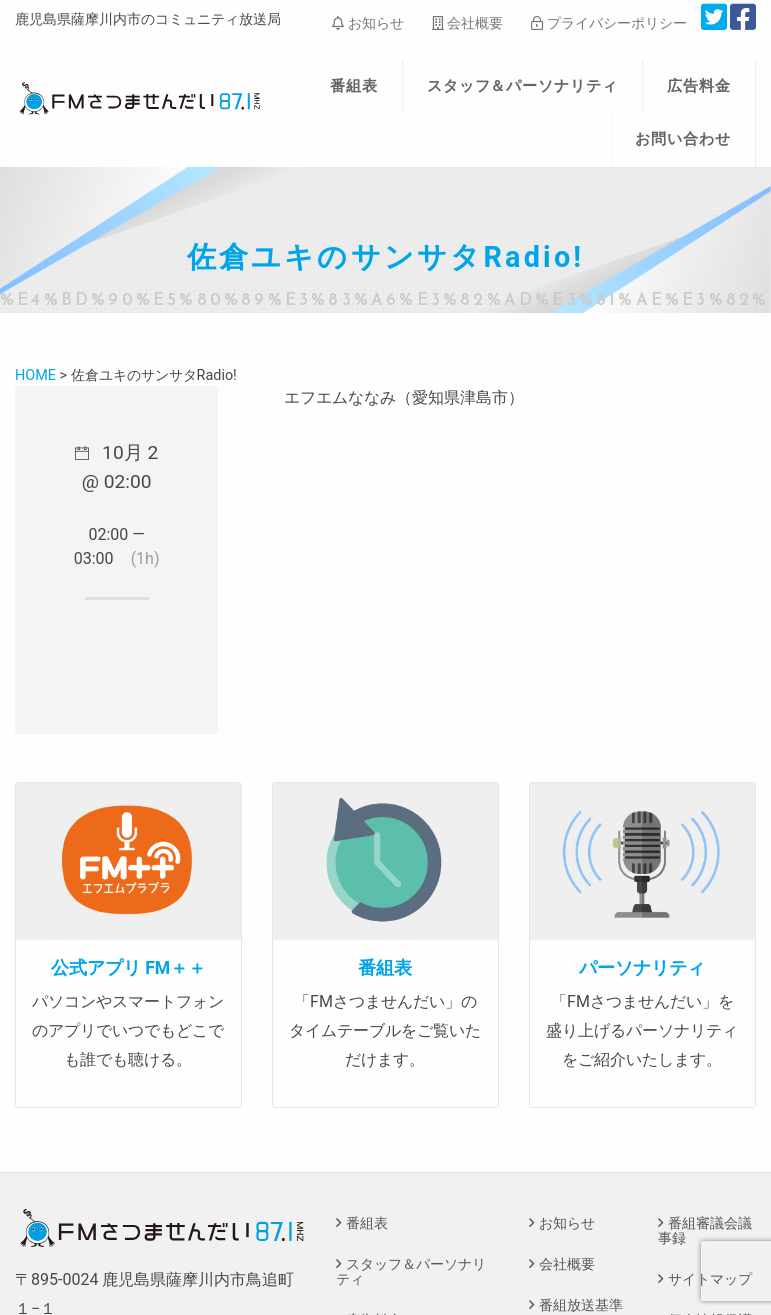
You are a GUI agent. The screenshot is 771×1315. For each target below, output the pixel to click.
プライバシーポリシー (608, 23)
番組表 (354, 86)
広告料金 (699, 86)
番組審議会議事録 (705, 1230)
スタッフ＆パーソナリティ (523, 86)
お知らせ (367, 23)
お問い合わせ (683, 139)
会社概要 (467, 23)
